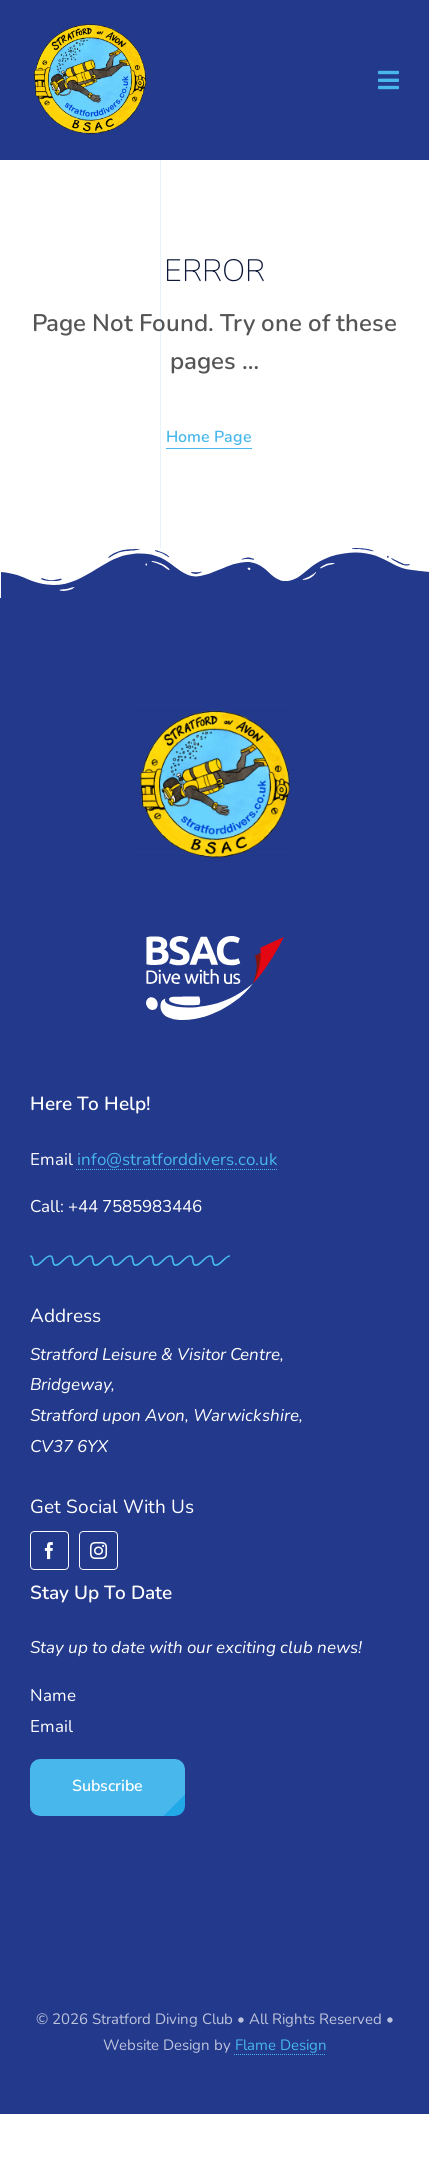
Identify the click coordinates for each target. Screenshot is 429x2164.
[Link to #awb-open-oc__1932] (388, 80)
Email (51, 1726)
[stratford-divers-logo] (90, 30)
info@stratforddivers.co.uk (177, 1159)
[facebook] (49, 1550)
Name (53, 1695)
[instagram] (98, 1550)
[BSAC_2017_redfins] (215, 943)
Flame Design (281, 2045)
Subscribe (107, 1786)
